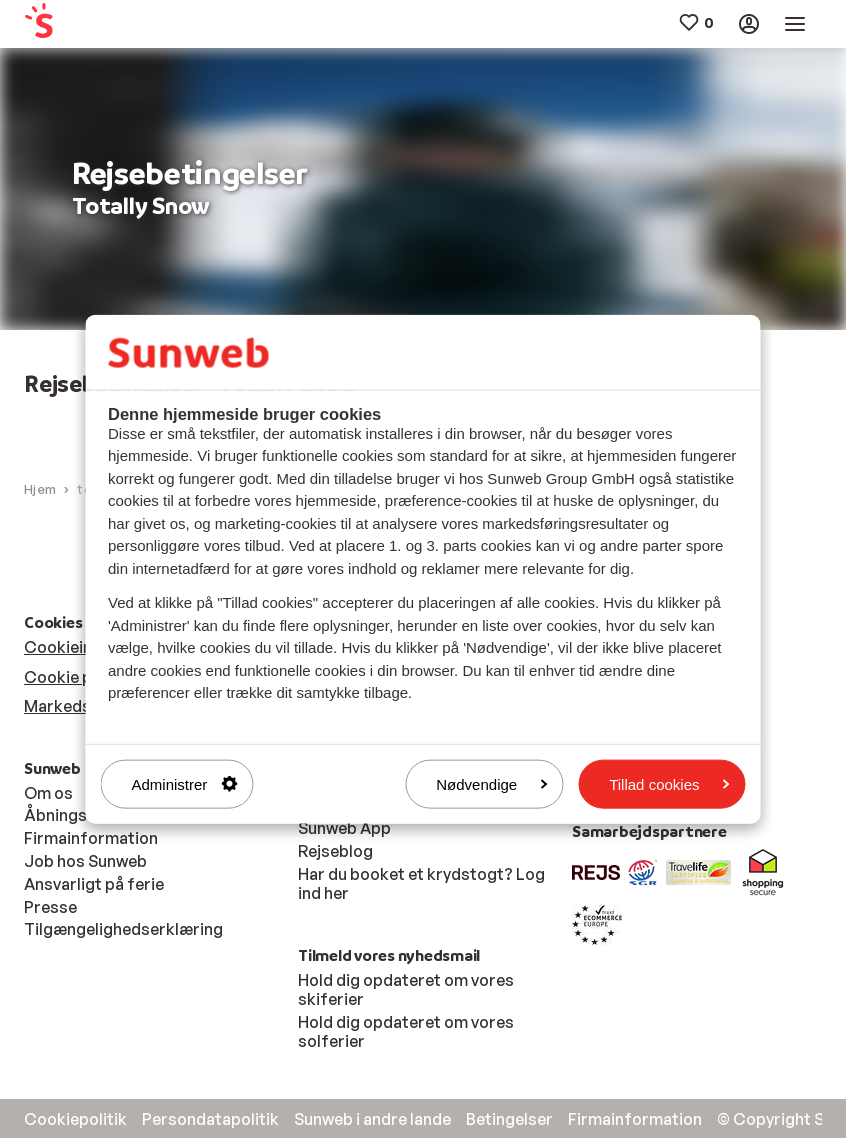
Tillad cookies (669, 783)
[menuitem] (90, 24)
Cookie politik (77, 677)
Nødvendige (491, 783)
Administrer (185, 783)
